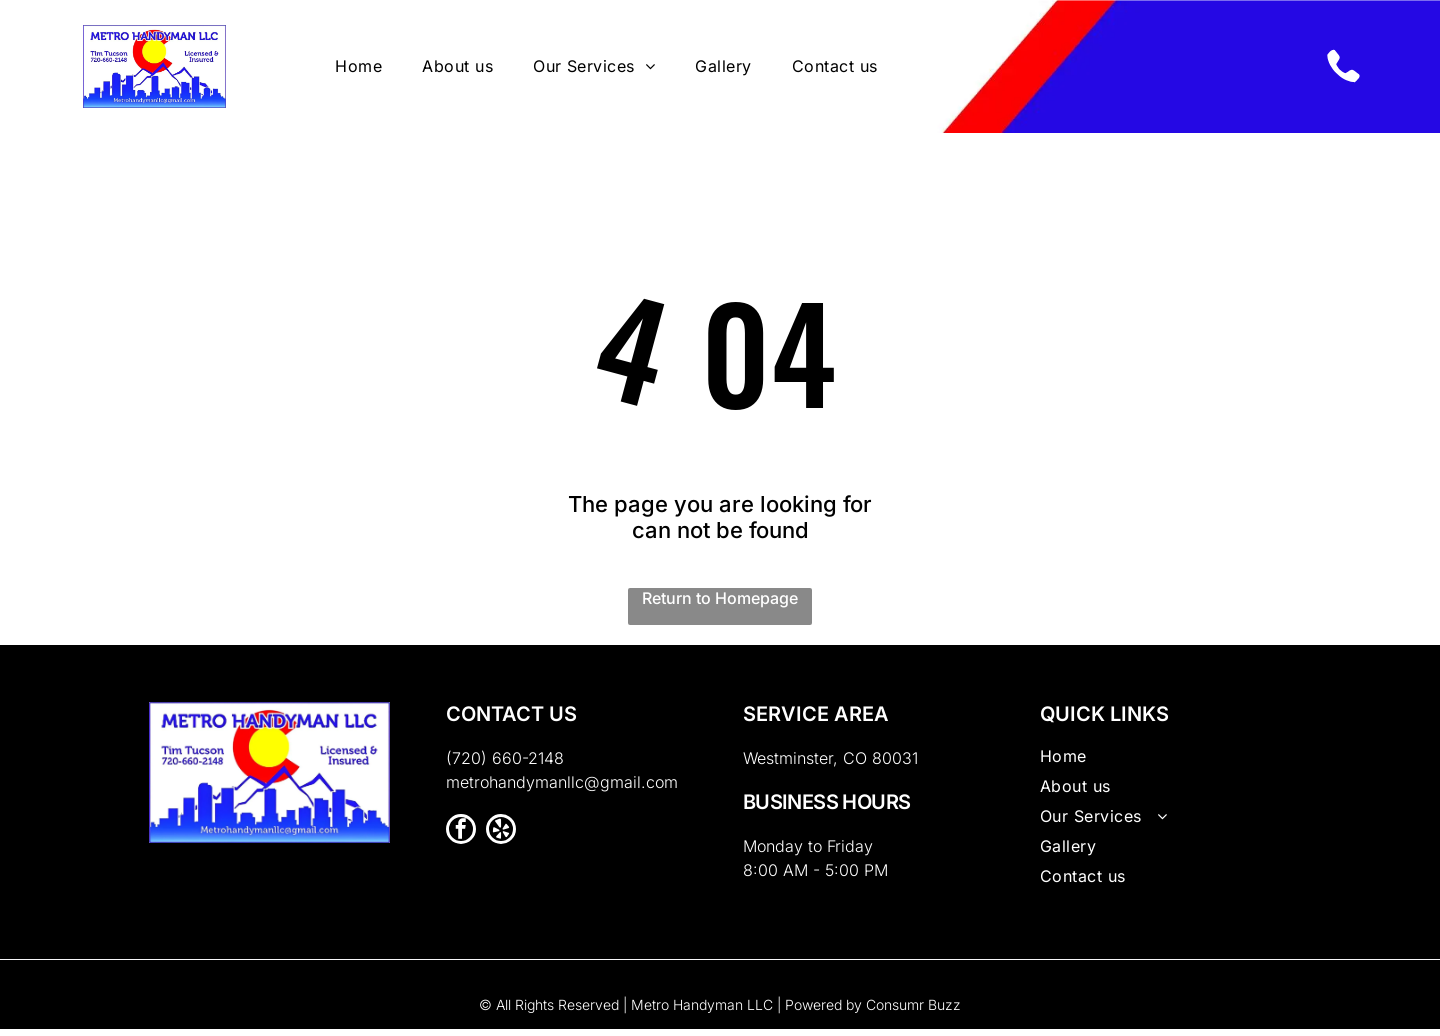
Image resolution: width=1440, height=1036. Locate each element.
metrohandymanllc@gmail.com (562, 789)
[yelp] (501, 838)
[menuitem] (358, 70)
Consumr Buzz (913, 1011)
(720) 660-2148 (505, 765)
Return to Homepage (720, 605)
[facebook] (461, 838)
